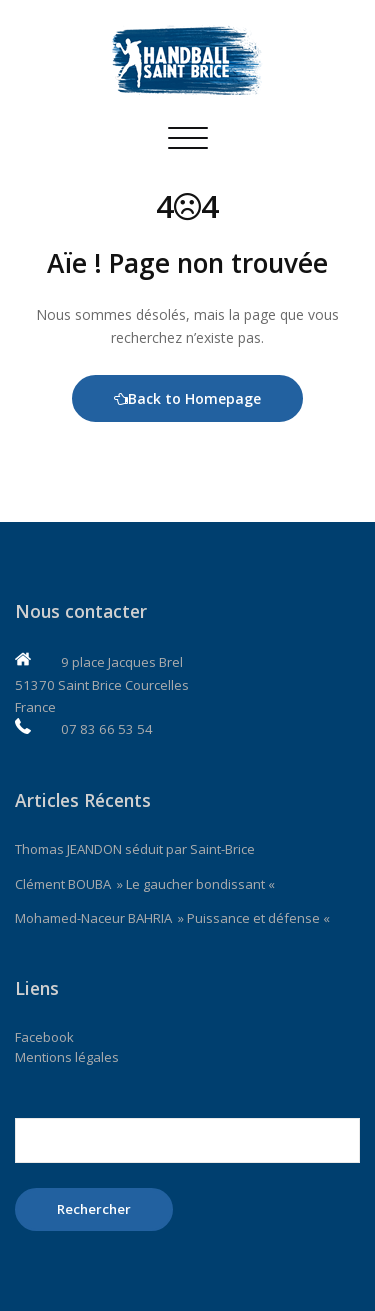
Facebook (44, 1037)
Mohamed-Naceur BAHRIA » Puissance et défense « (174, 918)
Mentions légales (67, 1057)
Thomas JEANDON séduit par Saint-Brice (135, 849)
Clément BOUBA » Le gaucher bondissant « (146, 884)
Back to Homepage (187, 398)
